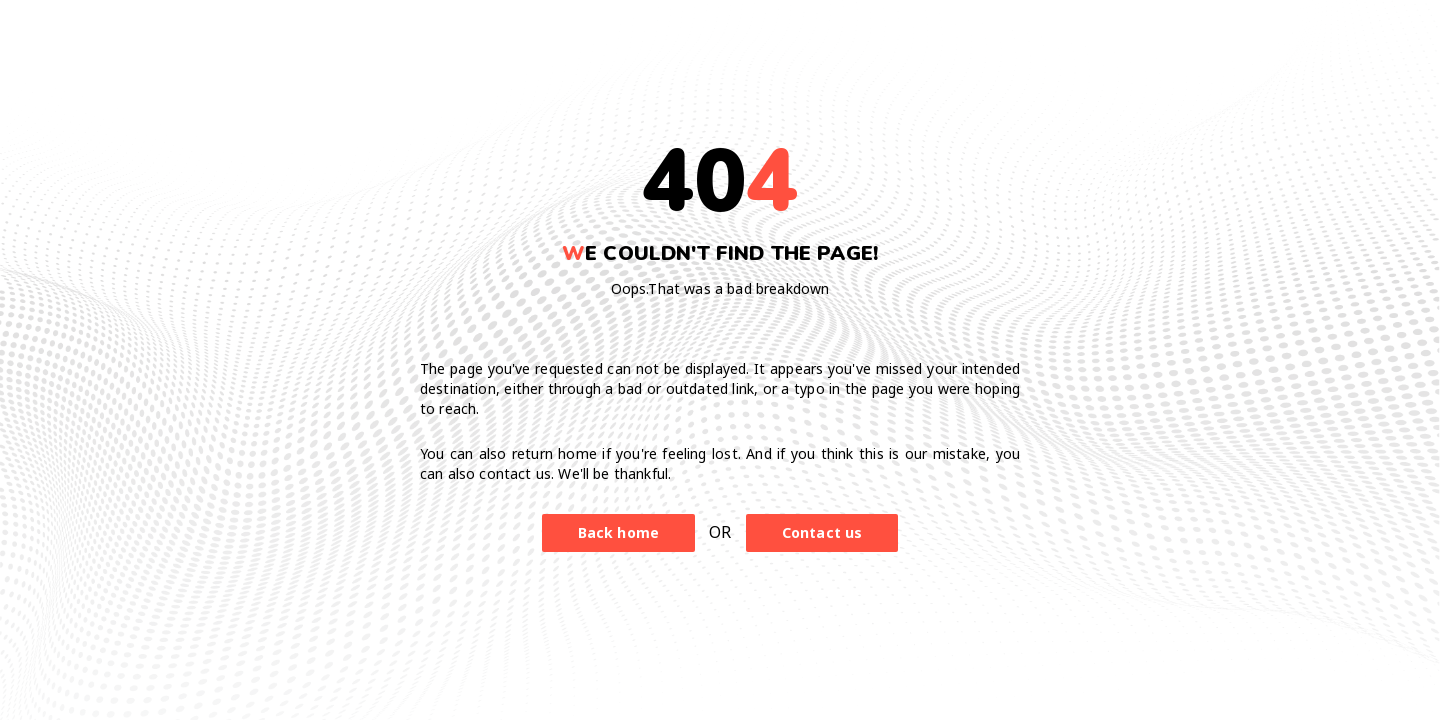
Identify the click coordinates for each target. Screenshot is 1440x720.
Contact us (822, 532)
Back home (618, 532)
